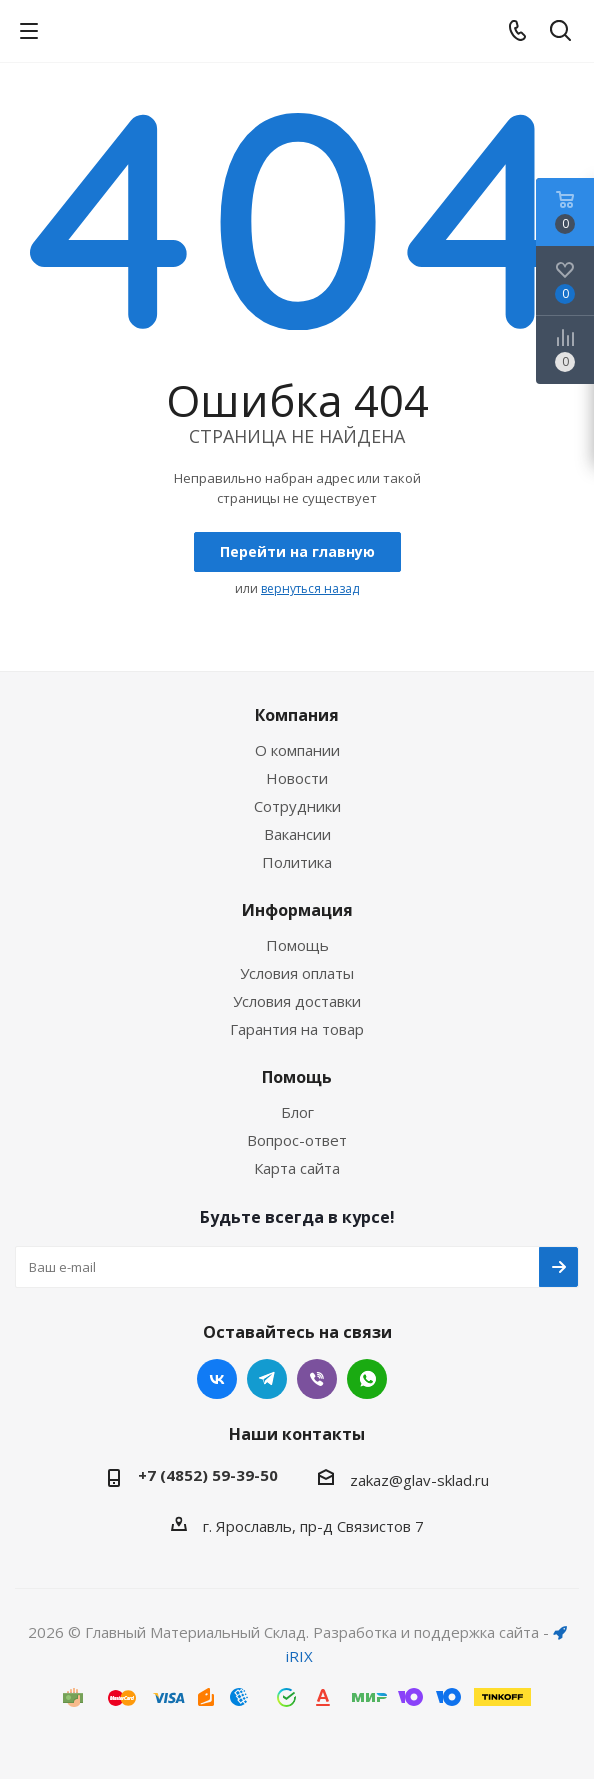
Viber (317, 1379)
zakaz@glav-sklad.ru (419, 1480)
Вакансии (297, 834)
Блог (297, 1112)
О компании (297, 750)
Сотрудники (297, 806)
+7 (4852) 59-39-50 (208, 1475)
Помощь (297, 945)
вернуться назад (310, 588)
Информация (297, 910)
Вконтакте (217, 1379)
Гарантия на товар (297, 1029)
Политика (297, 862)
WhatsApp (367, 1379)
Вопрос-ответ (297, 1140)
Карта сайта (297, 1168)
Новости (297, 778)
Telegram (267, 1379)
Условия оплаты (297, 973)
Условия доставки (297, 1001)
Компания (297, 715)
